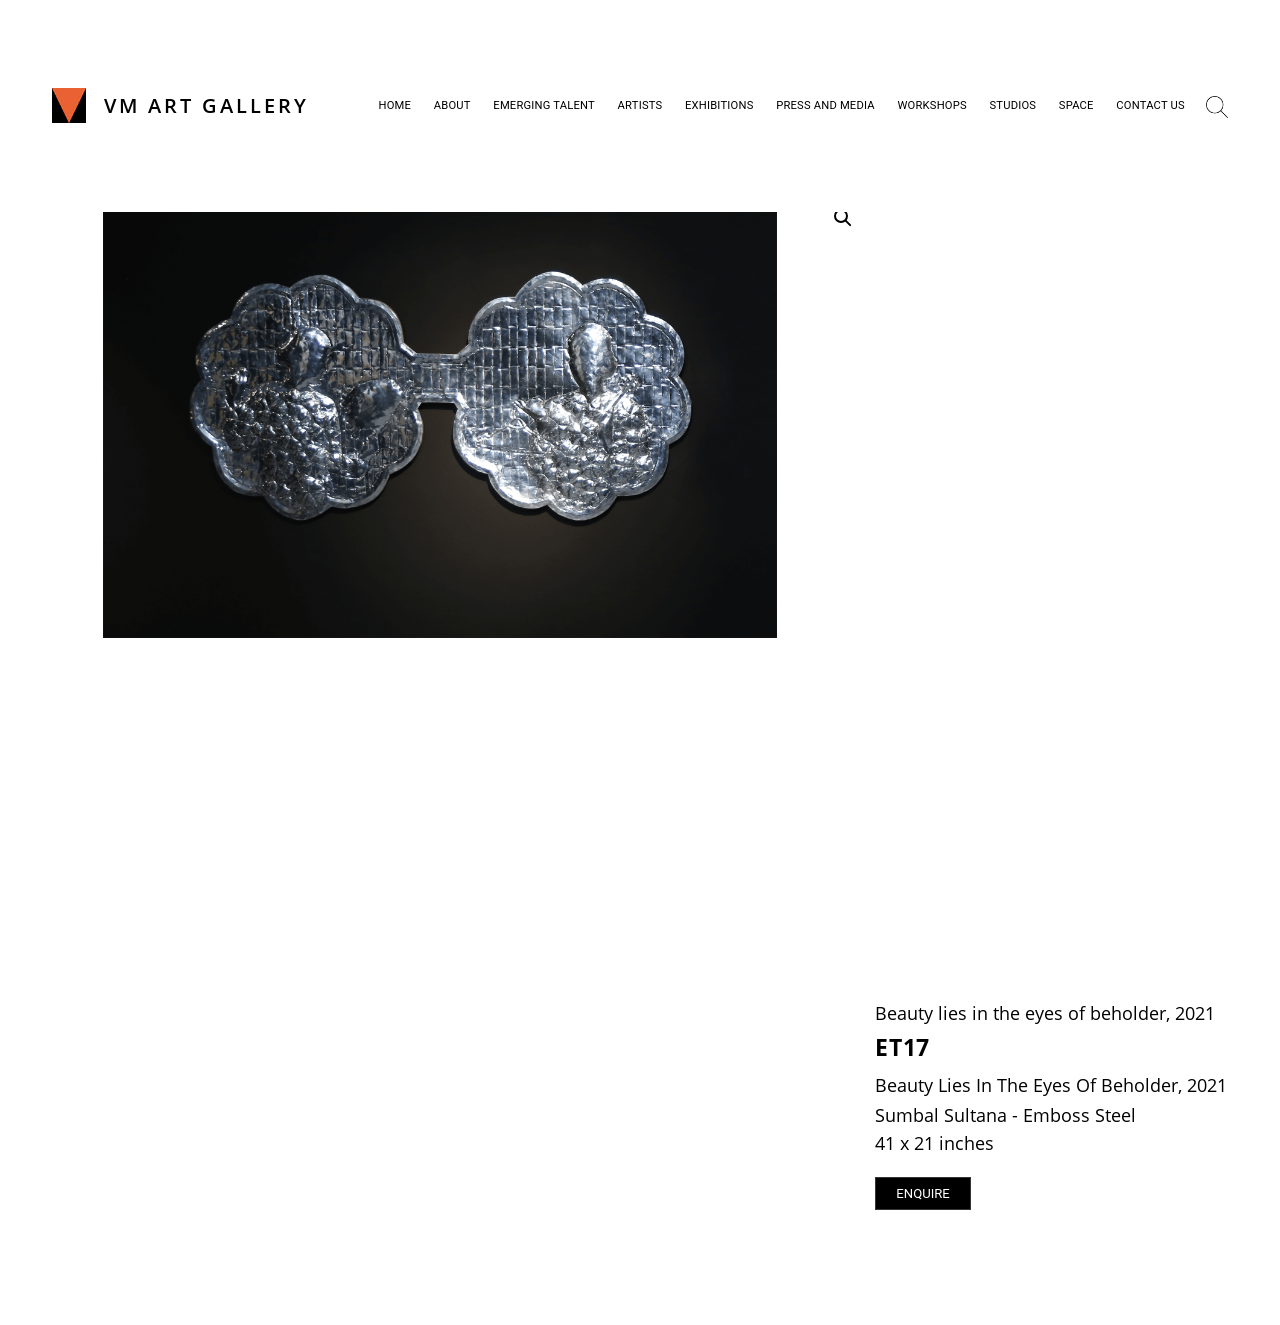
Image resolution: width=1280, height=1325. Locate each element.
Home (395, 105)
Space (1076, 105)
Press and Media (825, 105)
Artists (640, 105)
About (452, 105)
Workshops (931, 105)
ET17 (902, 1047)
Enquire (922, 1193)
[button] (843, 218)
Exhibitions (719, 105)
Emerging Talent (544, 105)
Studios (1012, 105)
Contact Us (1150, 105)
